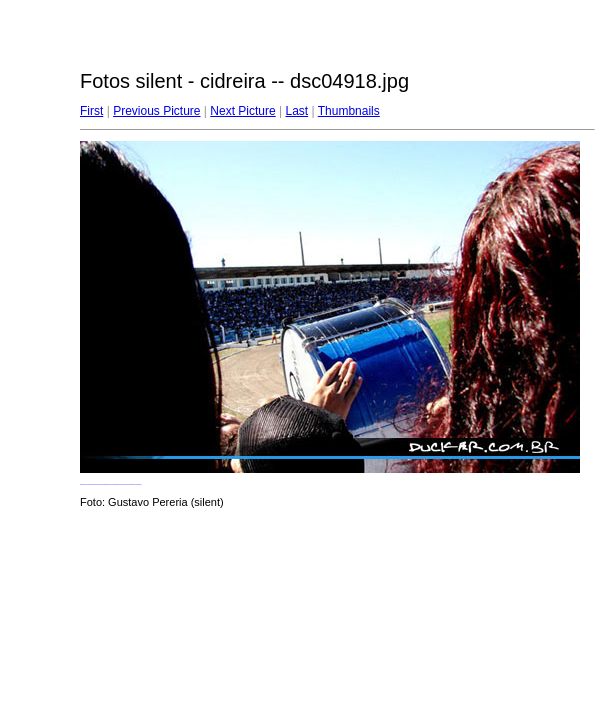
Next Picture (242, 111)
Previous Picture (156, 111)
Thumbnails (349, 111)
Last (296, 111)
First (91, 111)
